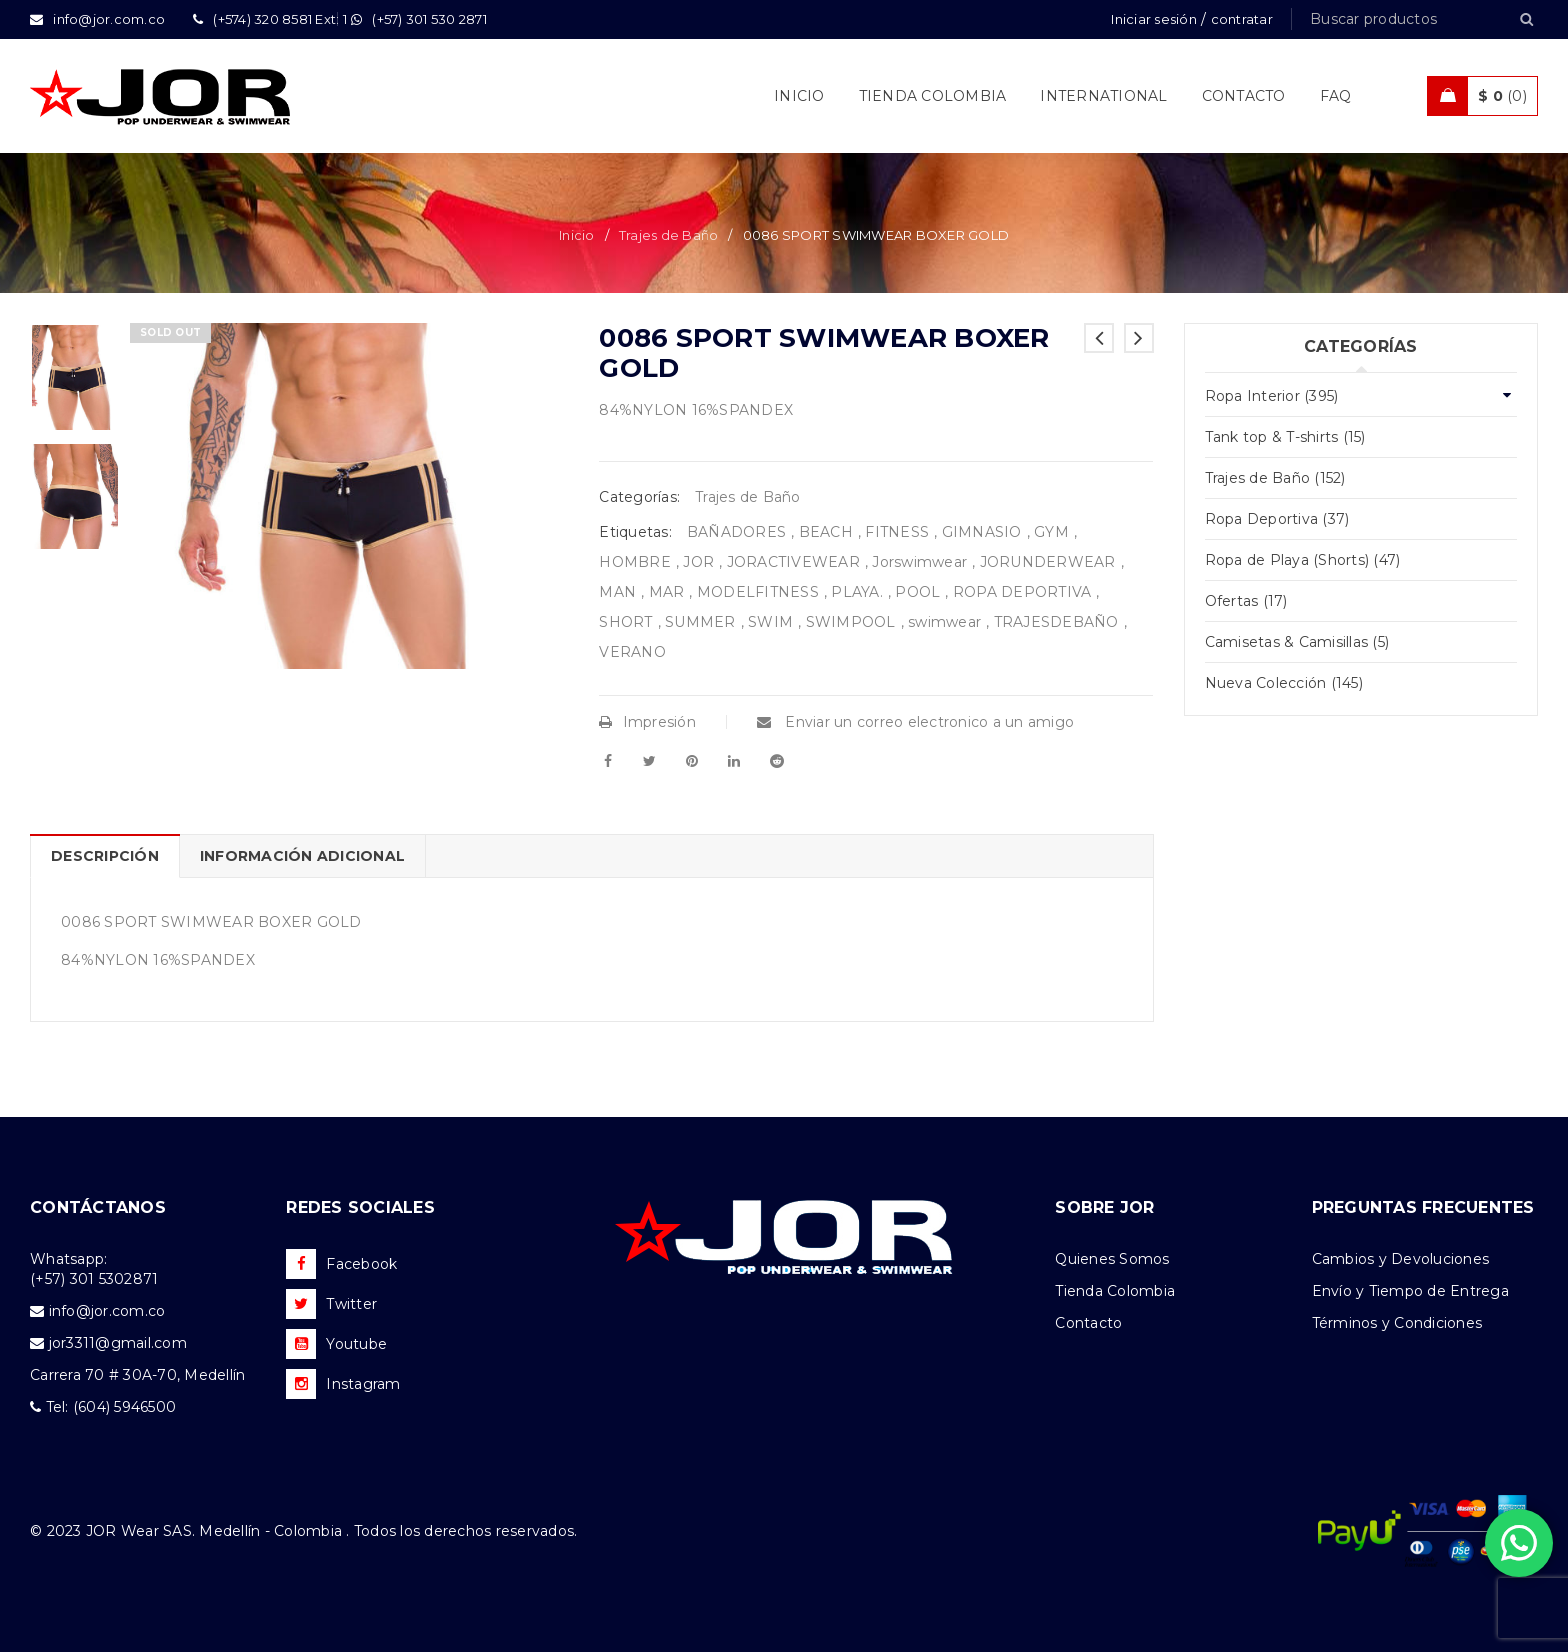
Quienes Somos (1112, 1259)
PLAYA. (857, 592)
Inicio (577, 235)
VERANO (632, 652)
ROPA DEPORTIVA (1022, 592)
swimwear (944, 622)
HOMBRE (635, 562)
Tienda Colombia (1115, 1291)
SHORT (625, 622)
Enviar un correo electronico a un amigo (915, 722)
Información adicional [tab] (302, 856)
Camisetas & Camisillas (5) (1297, 642)
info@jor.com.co (107, 1311)
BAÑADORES (736, 532)
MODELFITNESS (758, 592)
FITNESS (897, 532)
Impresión (647, 722)
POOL (917, 592)
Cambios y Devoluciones (1401, 1259)
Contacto (1088, 1323)
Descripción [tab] (105, 856)
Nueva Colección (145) (1284, 683)
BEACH (826, 532)
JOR (698, 562)
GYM (1051, 532)
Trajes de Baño (669, 235)
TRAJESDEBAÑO (1056, 622)
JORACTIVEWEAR (793, 562)
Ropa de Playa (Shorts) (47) (1303, 560)
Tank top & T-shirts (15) (1285, 437)
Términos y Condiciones (1397, 1323)
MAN (617, 592)
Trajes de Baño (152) (1275, 478)
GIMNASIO (982, 532)
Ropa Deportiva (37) (1277, 519)
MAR (667, 592)
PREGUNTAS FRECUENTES (1423, 1207)
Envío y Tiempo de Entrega (1410, 1291)
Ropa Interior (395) (1272, 396)
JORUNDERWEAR (1048, 562)
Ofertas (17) (1246, 601)
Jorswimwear (919, 562)
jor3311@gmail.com (118, 1343)
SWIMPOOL (851, 622)
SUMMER (700, 622)
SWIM (770, 622)
